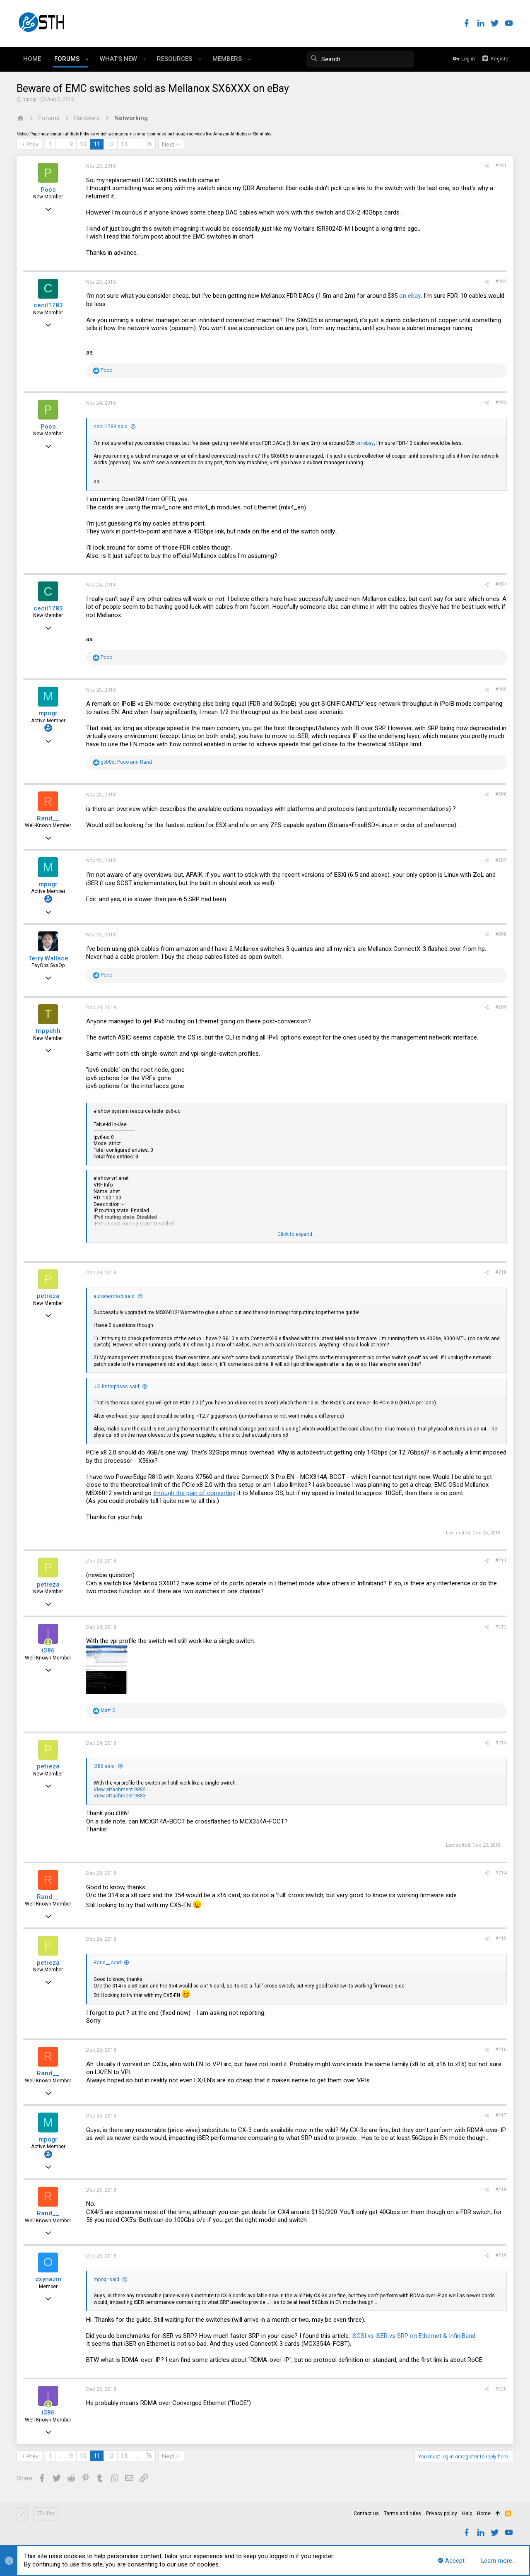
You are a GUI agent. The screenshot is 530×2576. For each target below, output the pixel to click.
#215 (501, 1939)
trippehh (48, 1031)
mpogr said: (107, 2279)
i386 (48, 1650)
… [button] (61, 144)
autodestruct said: (115, 1296)
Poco (48, 189)
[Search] (352, 59)
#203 (501, 402)
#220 (501, 2389)
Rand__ (48, 818)
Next (168, 144)
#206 (501, 794)
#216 (501, 2050)
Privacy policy (441, 2513)
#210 (501, 1272)
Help (467, 2513)
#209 (501, 1007)
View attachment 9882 (120, 1789)
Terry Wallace (48, 958)
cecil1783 (48, 305)
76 (148, 144)
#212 (501, 1627)
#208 (501, 934)
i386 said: (105, 1766)
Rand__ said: (108, 1963)
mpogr (29, 99)
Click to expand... (296, 1234)
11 (97, 144)
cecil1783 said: (111, 426)
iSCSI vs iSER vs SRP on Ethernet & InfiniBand (413, 2336)
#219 (501, 2255)
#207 (501, 860)
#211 (501, 1560)
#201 (501, 166)
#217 (501, 2115)
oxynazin (48, 2279)
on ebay (410, 295)
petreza (48, 1296)
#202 (501, 282)
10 (83, 144)
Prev (32, 144)
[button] (87, 59)
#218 (501, 2189)
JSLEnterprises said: (117, 1386)
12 (110, 144)
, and (128, 762)
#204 (501, 584)
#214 (501, 1873)
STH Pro (45, 2513)
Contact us (366, 2513)
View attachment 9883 (120, 1796)
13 (124, 144)
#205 (501, 689)
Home (484, 2513)
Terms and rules (402, 2513)
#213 (501, 1743)
